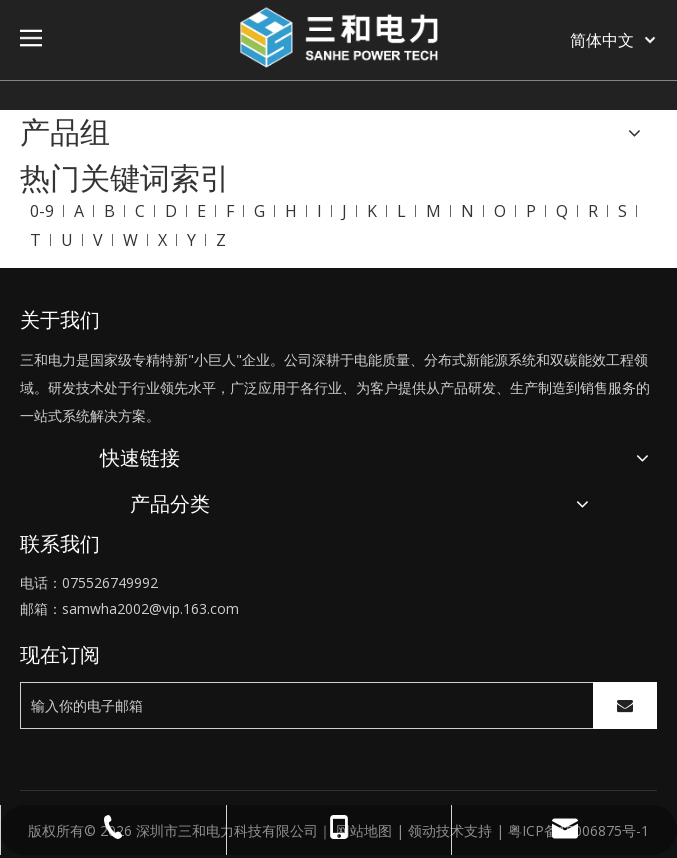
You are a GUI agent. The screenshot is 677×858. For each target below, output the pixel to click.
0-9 (42, 211)
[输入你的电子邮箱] (302, 705)
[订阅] (625, 705)
